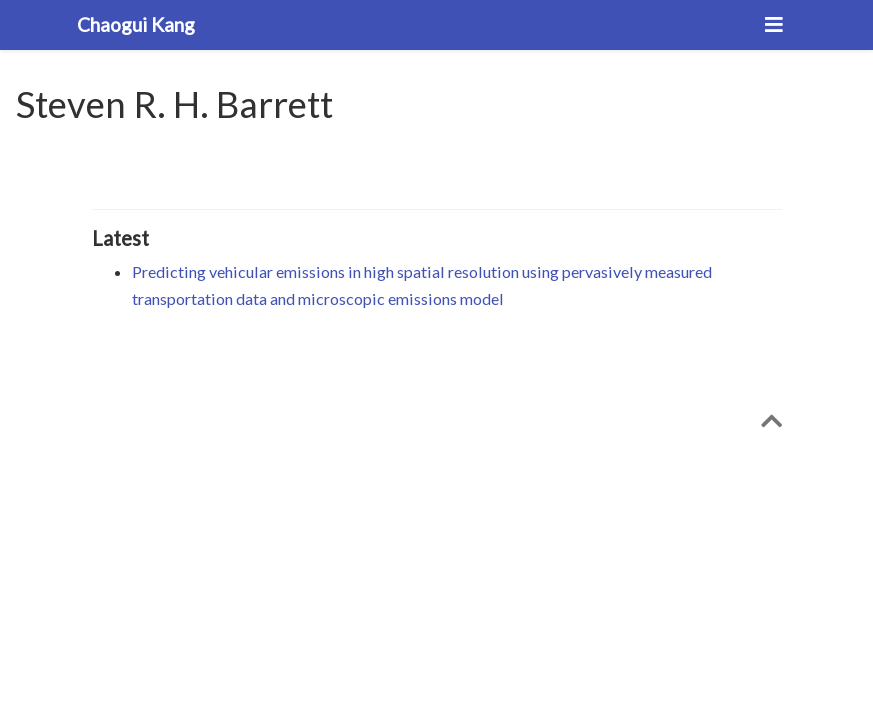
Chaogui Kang (136, 24)
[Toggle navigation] (774, 24)
